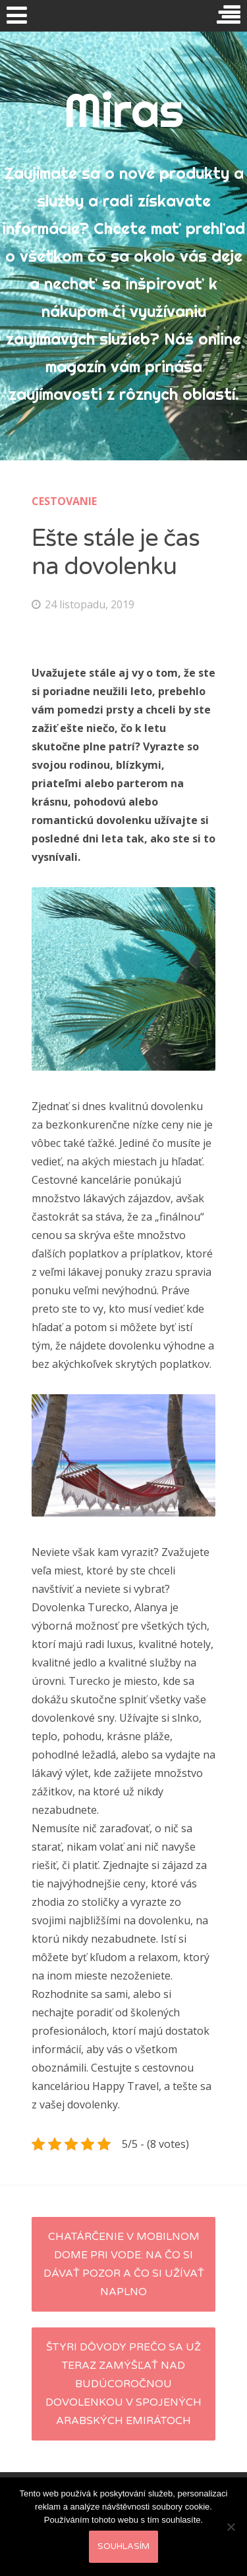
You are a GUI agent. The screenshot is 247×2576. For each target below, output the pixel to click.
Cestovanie (64, 501)
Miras (123, 110)
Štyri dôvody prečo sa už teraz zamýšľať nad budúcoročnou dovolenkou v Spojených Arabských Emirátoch (123, 2384)
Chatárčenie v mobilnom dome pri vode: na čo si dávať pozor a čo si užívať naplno (123, 2264)
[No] (230, 2526)
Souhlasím (123, 2546)
